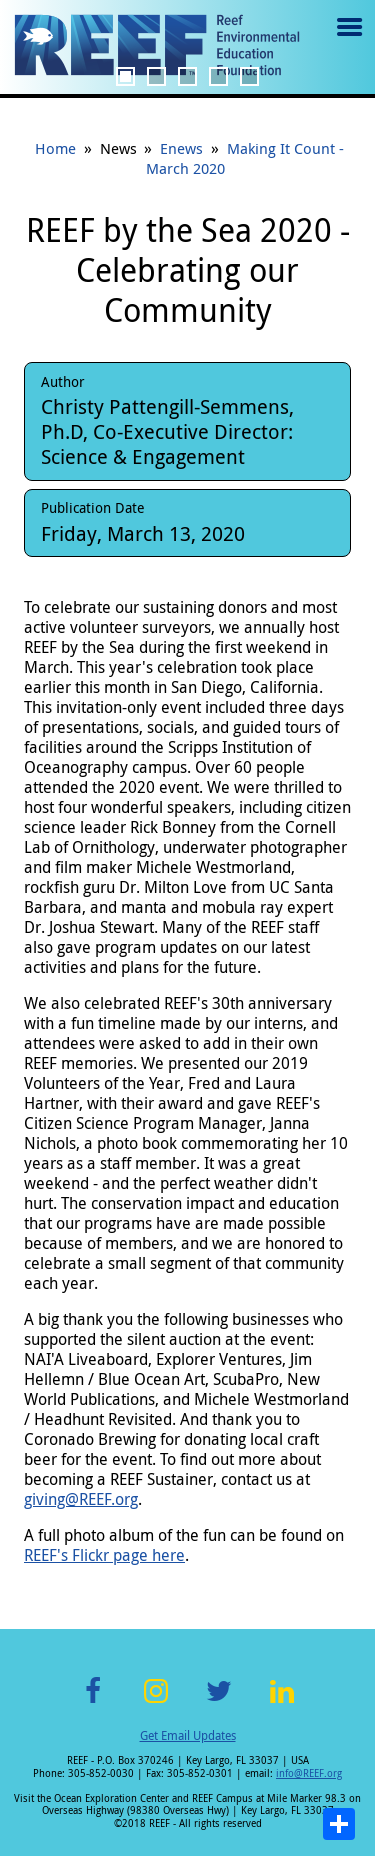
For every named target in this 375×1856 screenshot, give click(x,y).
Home (55, 148)
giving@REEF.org (81, 1499)
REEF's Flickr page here (104, 1555)
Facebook (93, 1702)
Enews (181, 148)
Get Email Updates (188, 1735)
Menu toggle (347, 41)
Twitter (219, 1702)
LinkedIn (282, 1702)
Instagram (156, 1702)
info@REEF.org (309, 1773)
